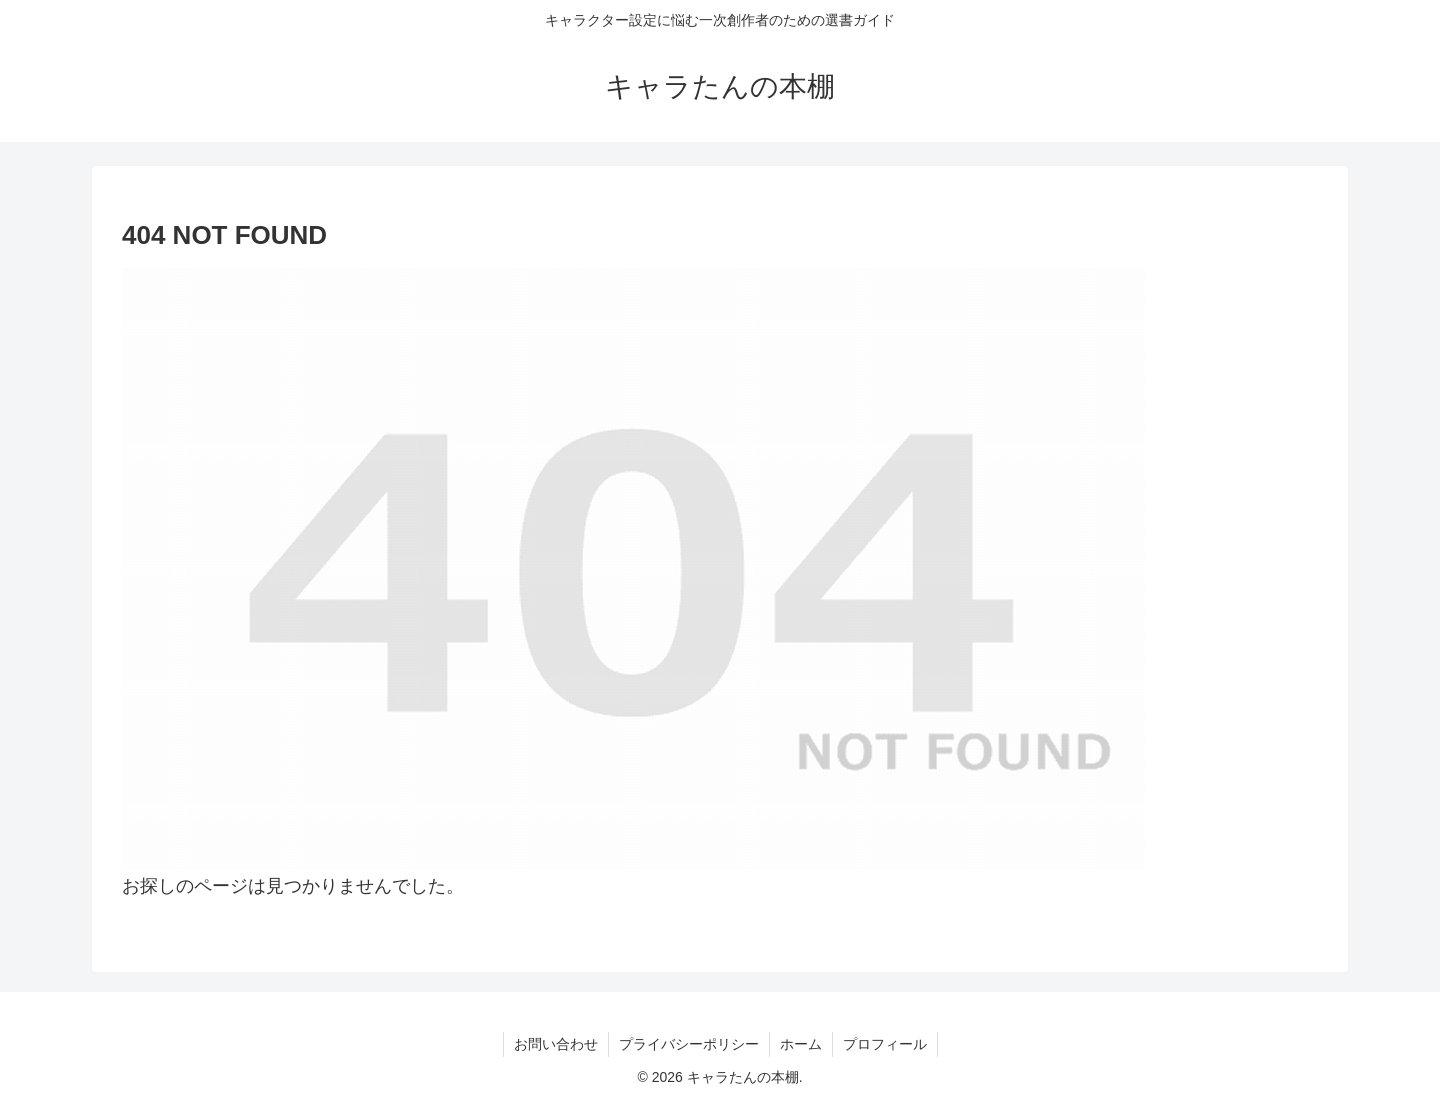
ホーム (801, 1044)
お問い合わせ (556, 1044)
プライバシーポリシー (689, 1044)
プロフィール (885, 1044)
